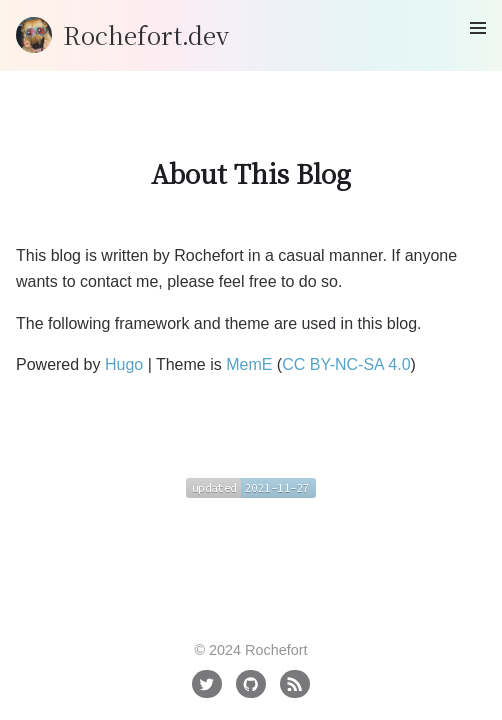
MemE (249, 364)
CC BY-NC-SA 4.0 (346, 364)
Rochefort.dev (146, 34)
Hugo (124, 364)
